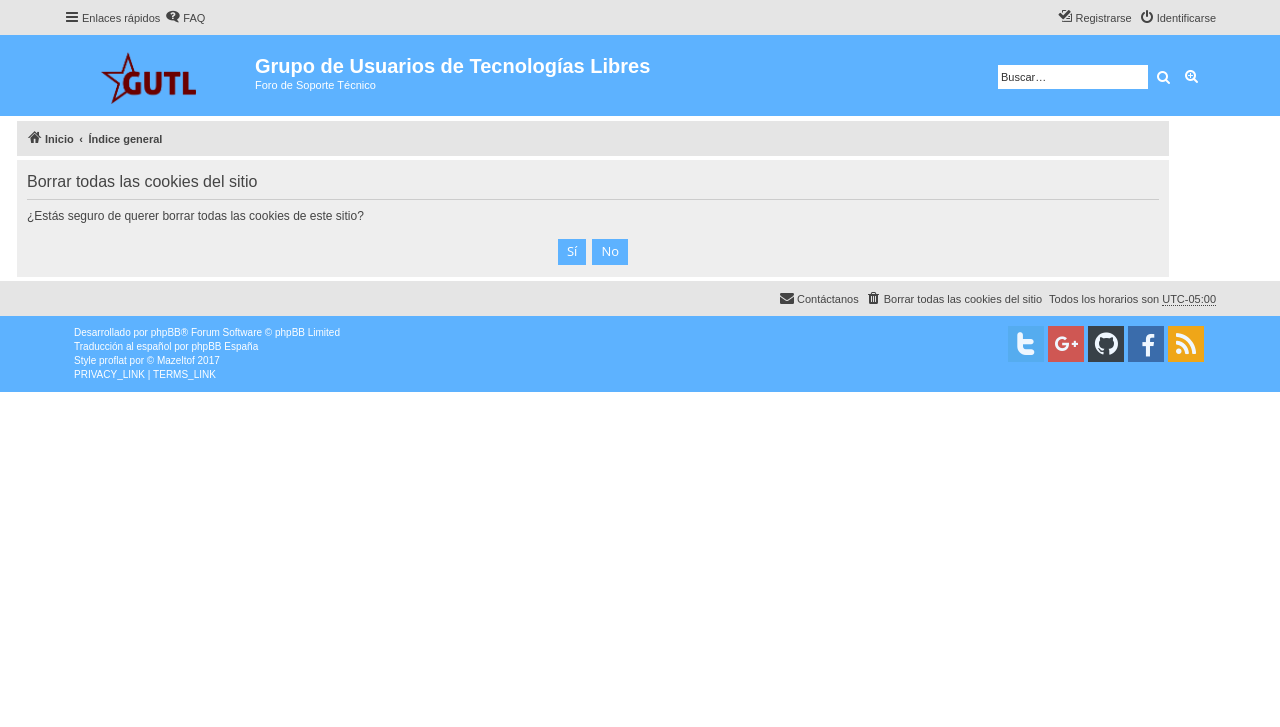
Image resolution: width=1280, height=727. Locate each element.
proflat (113, 360)
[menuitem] (185, 18)
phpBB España (224, 346)
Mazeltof (176, 360)
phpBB (166, 332)
